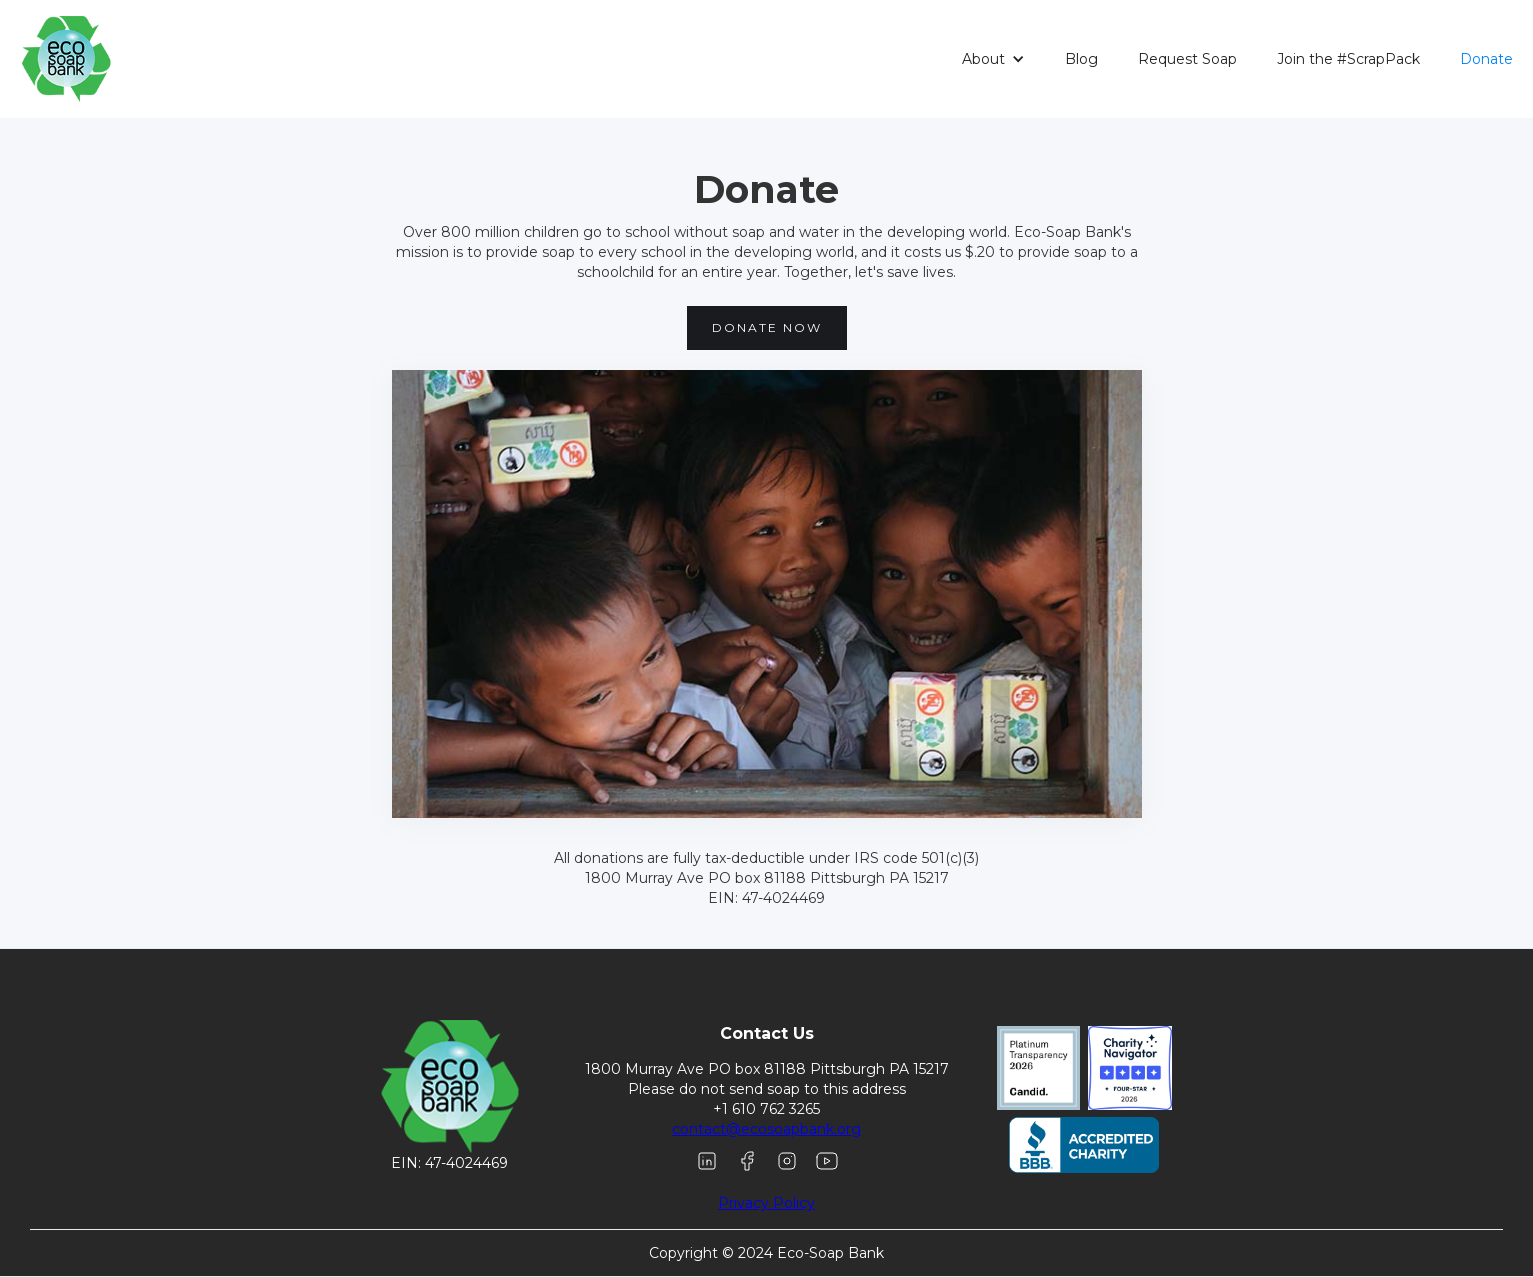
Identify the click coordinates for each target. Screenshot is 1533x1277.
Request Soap (1187, 59)
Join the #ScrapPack (1348, 59)
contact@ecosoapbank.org (766, 1129)
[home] (58, 59)
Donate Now (767, 327)
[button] (993, 59)
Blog (1081, 59)
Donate (1486, 59)
